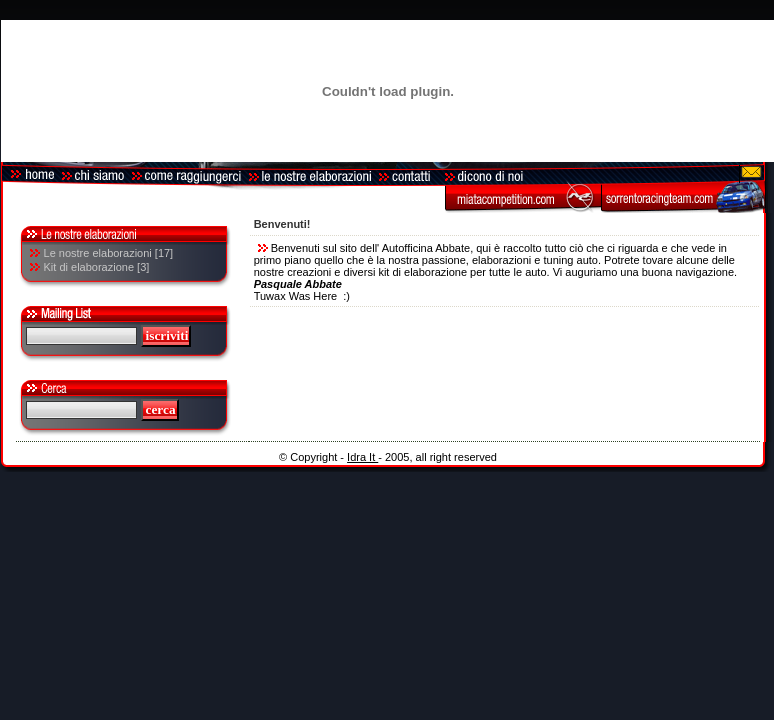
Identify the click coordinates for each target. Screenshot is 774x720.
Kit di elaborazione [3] (97, 267)
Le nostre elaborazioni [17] (109, 253)
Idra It (362, 457)
